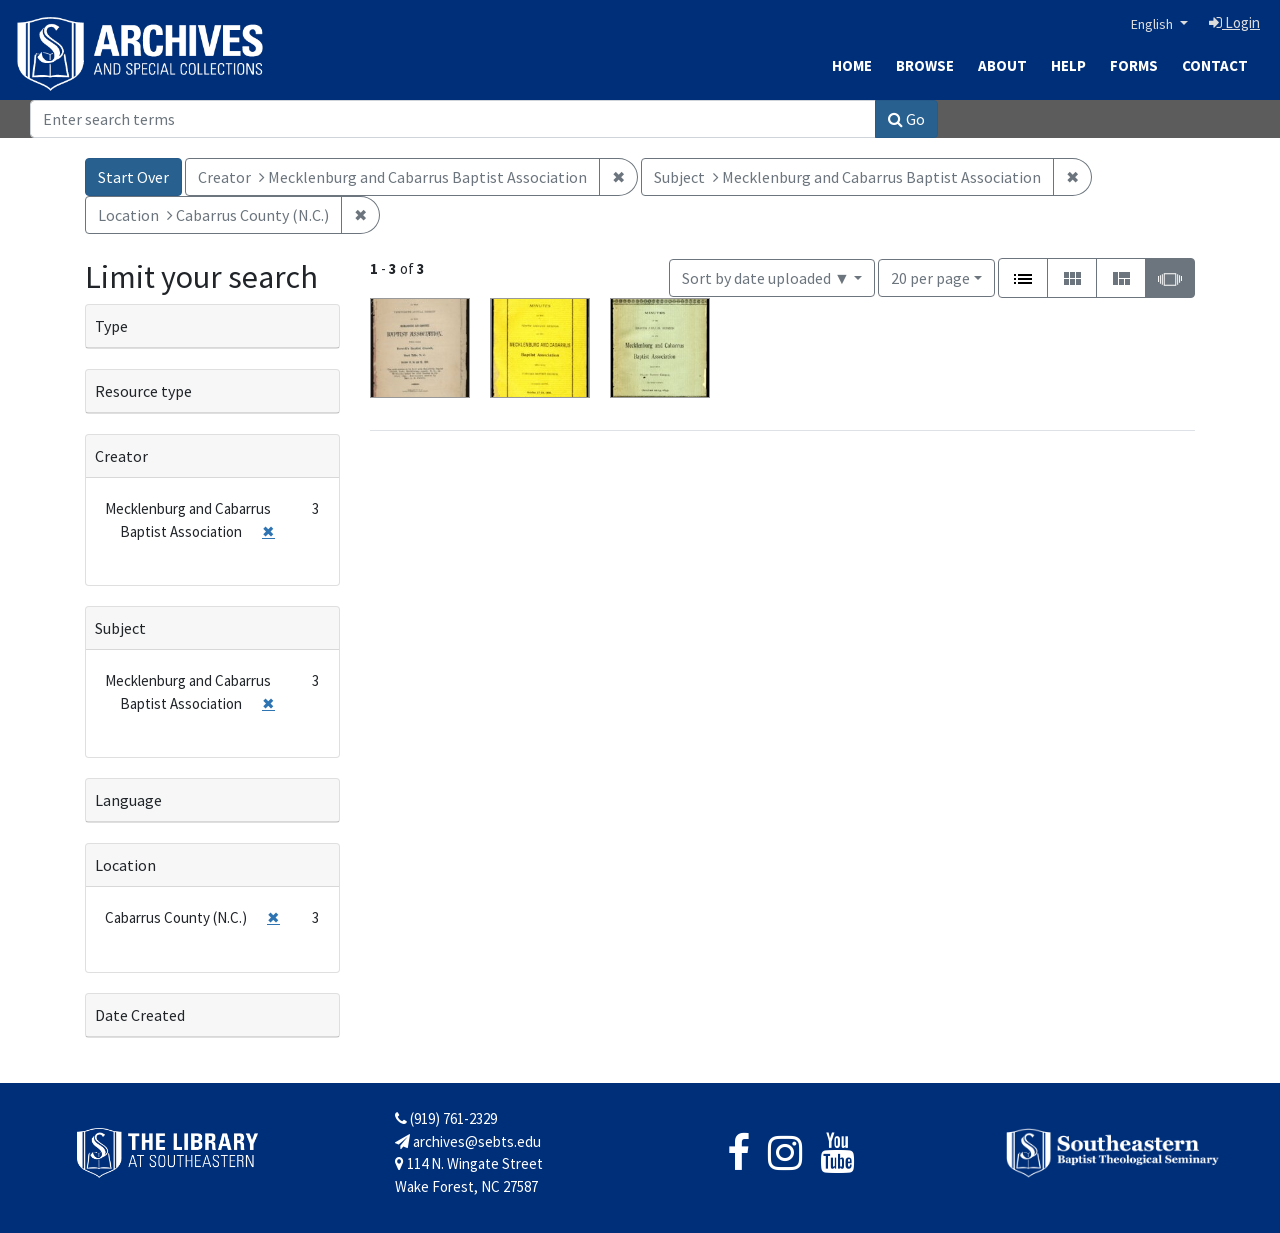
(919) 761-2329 (446, 1118)
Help (1068, 65)
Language (128, 800)
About (1002, 65)
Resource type (143, 391)
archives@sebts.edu (468, 1141)
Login (1234, 22)
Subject (120, 628)
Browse (925, 65)
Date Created (140, 1015)
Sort (766, 278)
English (1153, 24)
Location (125, 865)
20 (930, 276)
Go (906, 119)
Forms (1134, 65)
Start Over (133, 177)
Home (852, 65)
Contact (1215, 65)
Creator (121, 456)
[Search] (453, 119)
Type (111, 326)
